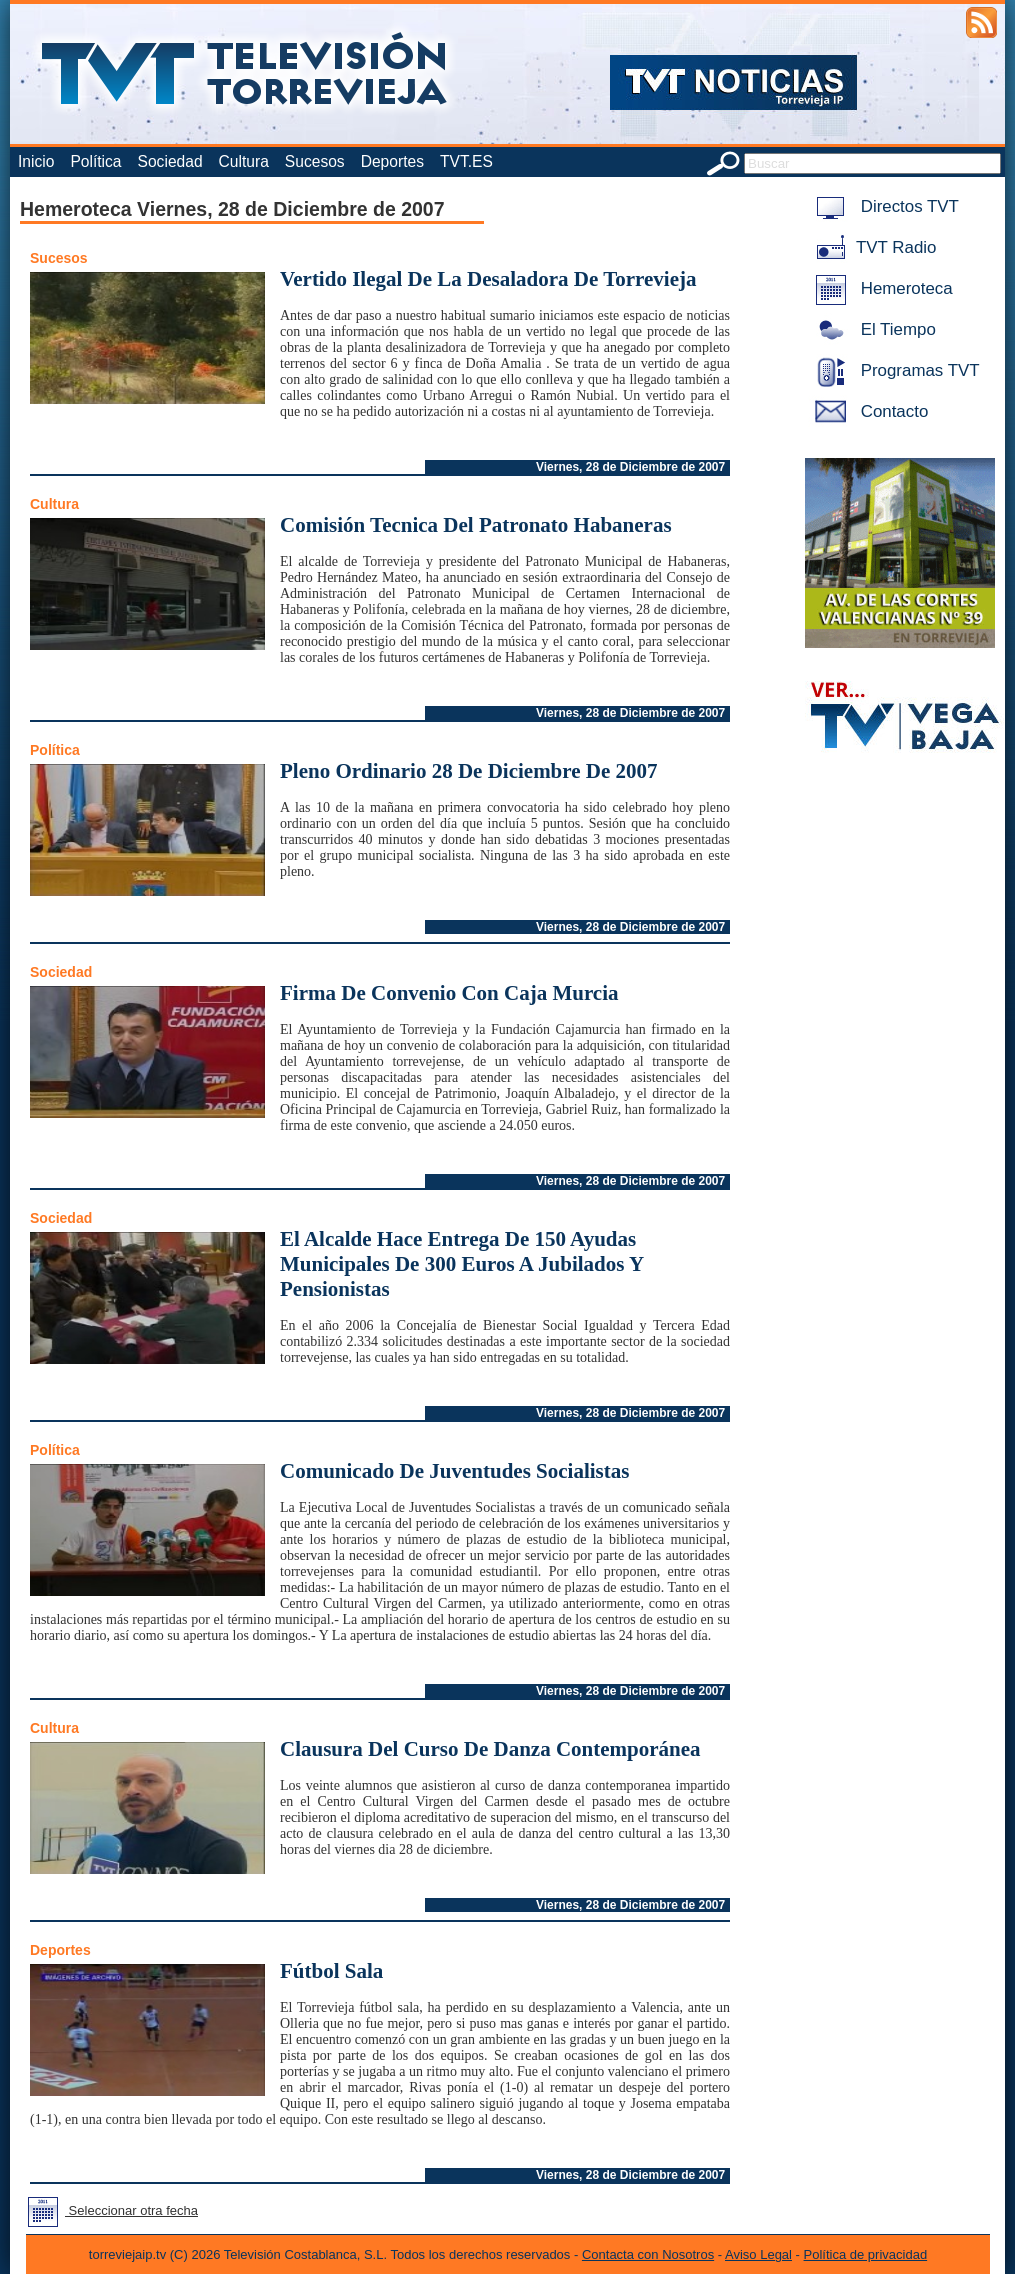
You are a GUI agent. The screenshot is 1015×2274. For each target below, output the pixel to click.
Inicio (36, 161)
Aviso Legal (758, 2254)
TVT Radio (872, 247)
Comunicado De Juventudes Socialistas (454, 1471)
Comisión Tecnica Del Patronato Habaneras (476, 525)
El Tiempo (872, 329)
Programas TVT (894, 370)
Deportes (392, 161)
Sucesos (315, 161)
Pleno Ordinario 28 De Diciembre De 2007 (469, 771)
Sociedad (170, 161)
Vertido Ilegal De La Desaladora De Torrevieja (488, 279)
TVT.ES (466, 161)
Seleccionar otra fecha (109, 2210)
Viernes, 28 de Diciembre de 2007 (630, 467)
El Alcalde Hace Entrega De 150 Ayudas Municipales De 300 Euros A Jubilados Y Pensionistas (461, 1264)
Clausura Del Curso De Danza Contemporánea (490, 1749)
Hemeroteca (880, 288)
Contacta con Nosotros (648, 2254)
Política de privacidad (866, 2254)
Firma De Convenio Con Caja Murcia (449, 993)
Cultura (244, 161)
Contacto (868, 411)
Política (95, 161)
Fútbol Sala (331, 1971)
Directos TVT (883, 206)
